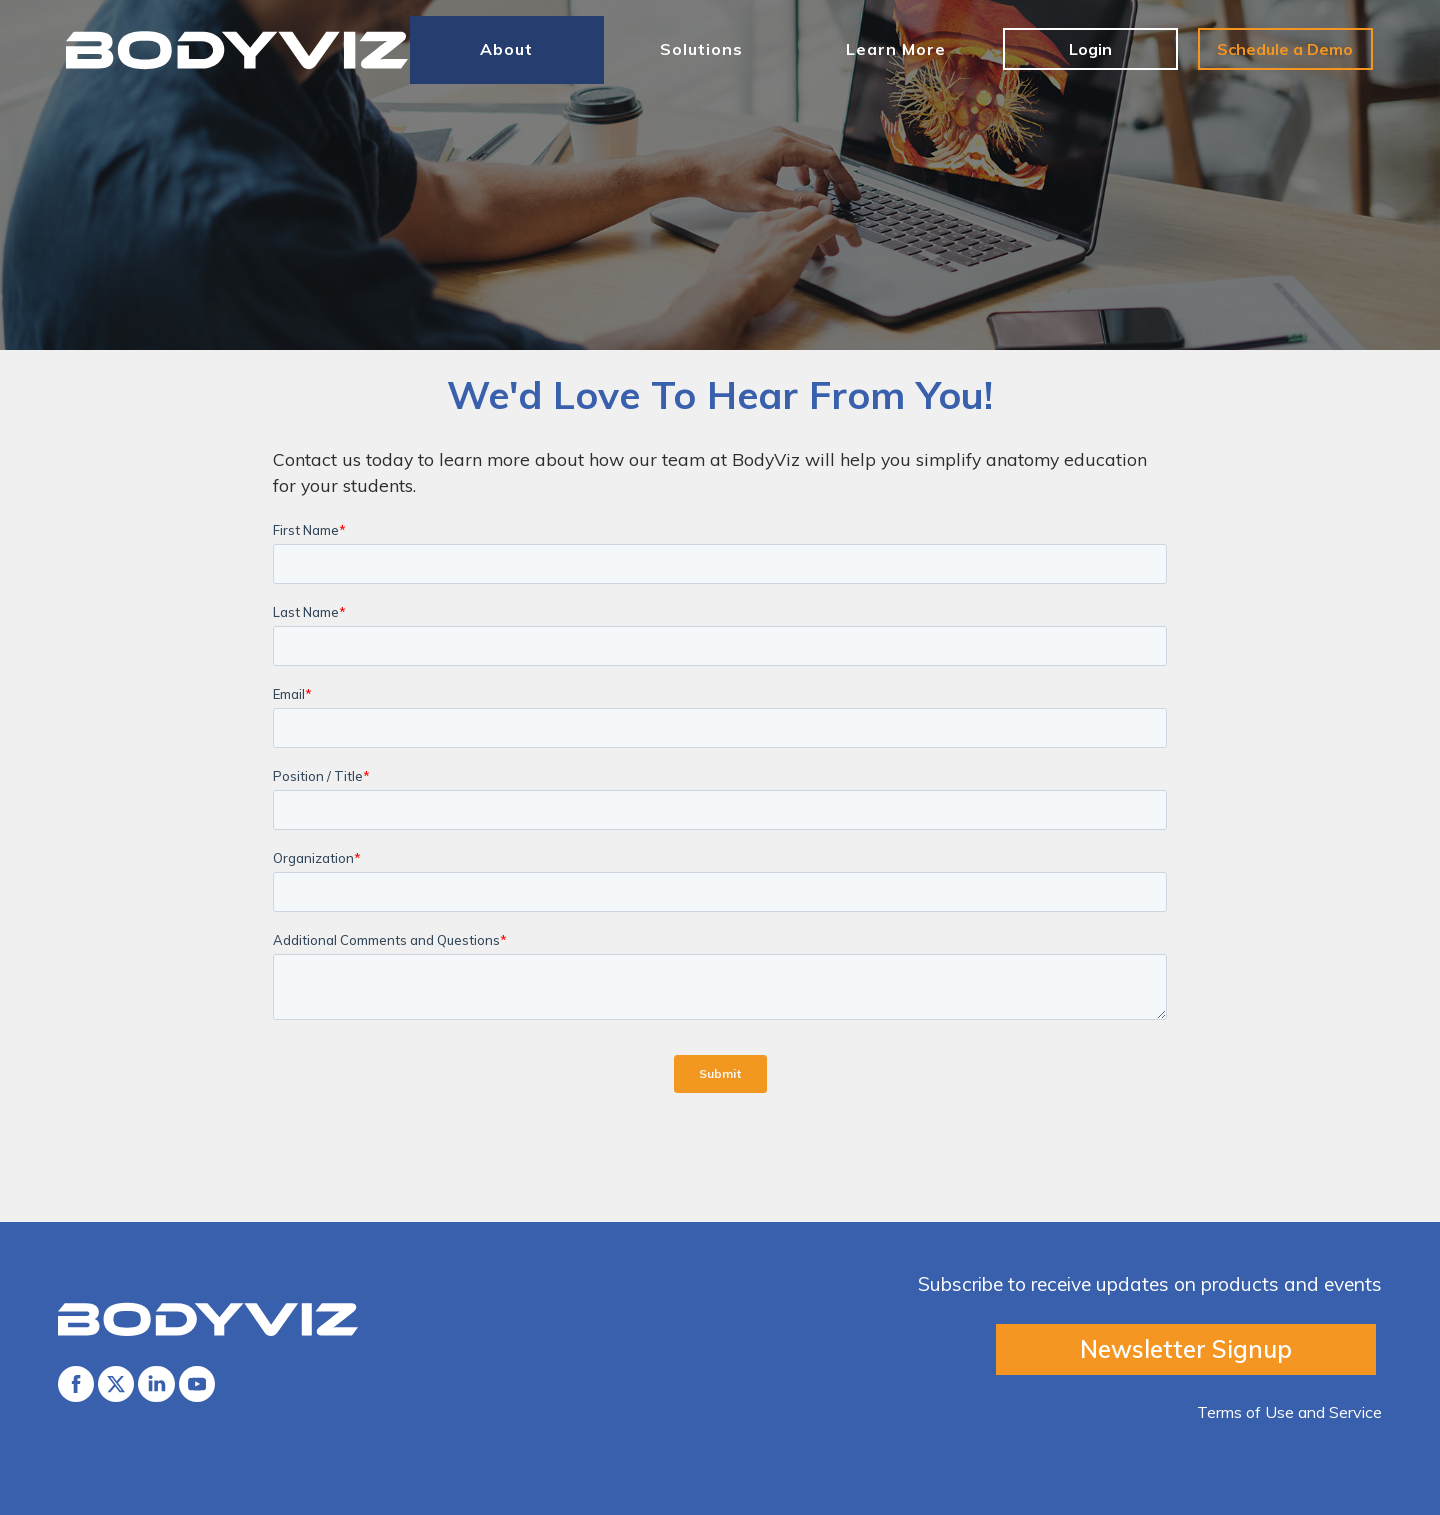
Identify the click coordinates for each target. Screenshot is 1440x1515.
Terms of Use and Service (1289, 1412)
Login (1090, 49)
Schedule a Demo (1285, 49)
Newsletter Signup (1186, 1349)
